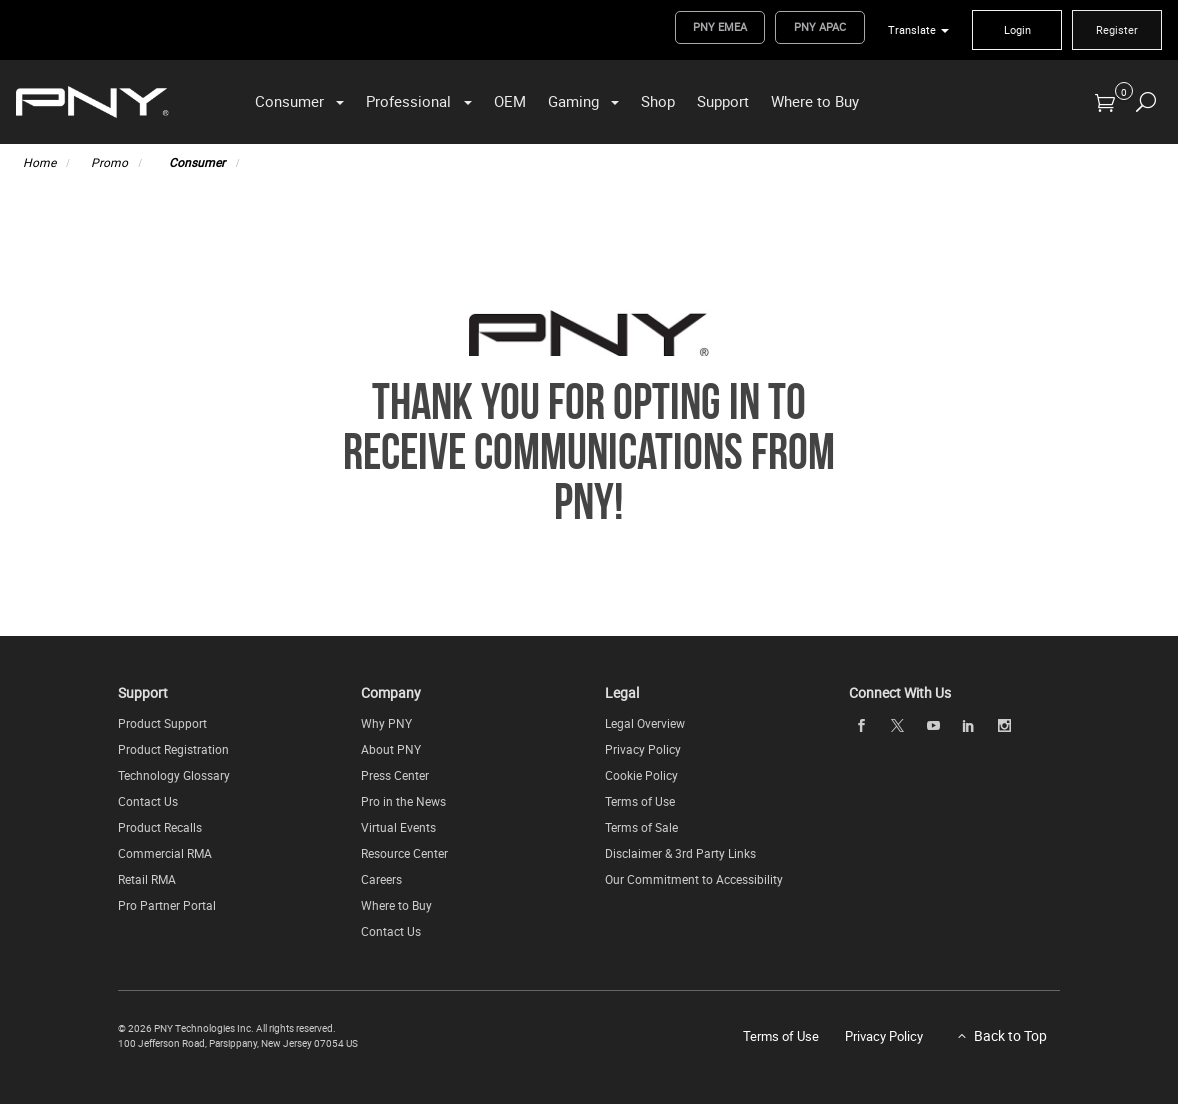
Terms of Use (640, 800)
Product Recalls (160, 826)
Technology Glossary (174, 774)
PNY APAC (820, 26)
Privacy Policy (643, 748)
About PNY (391, 748)
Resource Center (404, 852)
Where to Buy (815, 100)
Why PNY (386, 722)
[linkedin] (969, 724)
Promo (109, 161)
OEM (510, 100)
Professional (408, 100)
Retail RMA (147, 878)
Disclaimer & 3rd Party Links (680, 852)
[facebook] (862, 724)
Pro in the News (403, 800)
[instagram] (1004, 724)
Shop (658, 100)
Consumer (289, 100)
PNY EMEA (720, 26)
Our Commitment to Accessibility (694, 878)
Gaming (573, 100)
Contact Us (148, 800)
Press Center (395, 774)
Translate (912, 29)
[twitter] (897, 724)
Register (1117, 29)
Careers (381, 878)
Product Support (162, 722)
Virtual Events (398, 826)
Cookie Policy (641, 774)
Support (723, 100)
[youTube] (933, 724)
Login (1017, 29)
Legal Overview (645, 722)
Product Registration (173, 748)
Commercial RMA (165, 852)
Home (39, 161)
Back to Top (1010, 1034)
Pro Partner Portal (167, 904)
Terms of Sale (641, 826)
